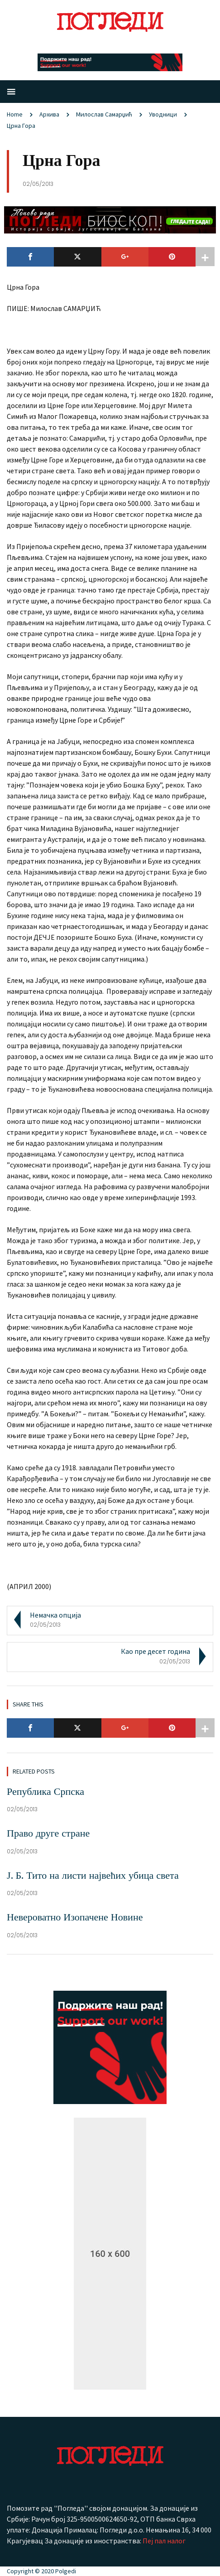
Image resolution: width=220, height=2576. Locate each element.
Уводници (163, 114)
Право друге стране (48, 1833)
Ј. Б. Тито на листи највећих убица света (93, 1875)
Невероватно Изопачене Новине (75, 1917)
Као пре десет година (155, 1651)
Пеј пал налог (164, 2540)
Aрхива (49, 114)
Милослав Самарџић (104, 114)
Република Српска (45, 1791)
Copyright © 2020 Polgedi (41, 2571)
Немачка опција (55, 1614)
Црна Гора (21, 126)
